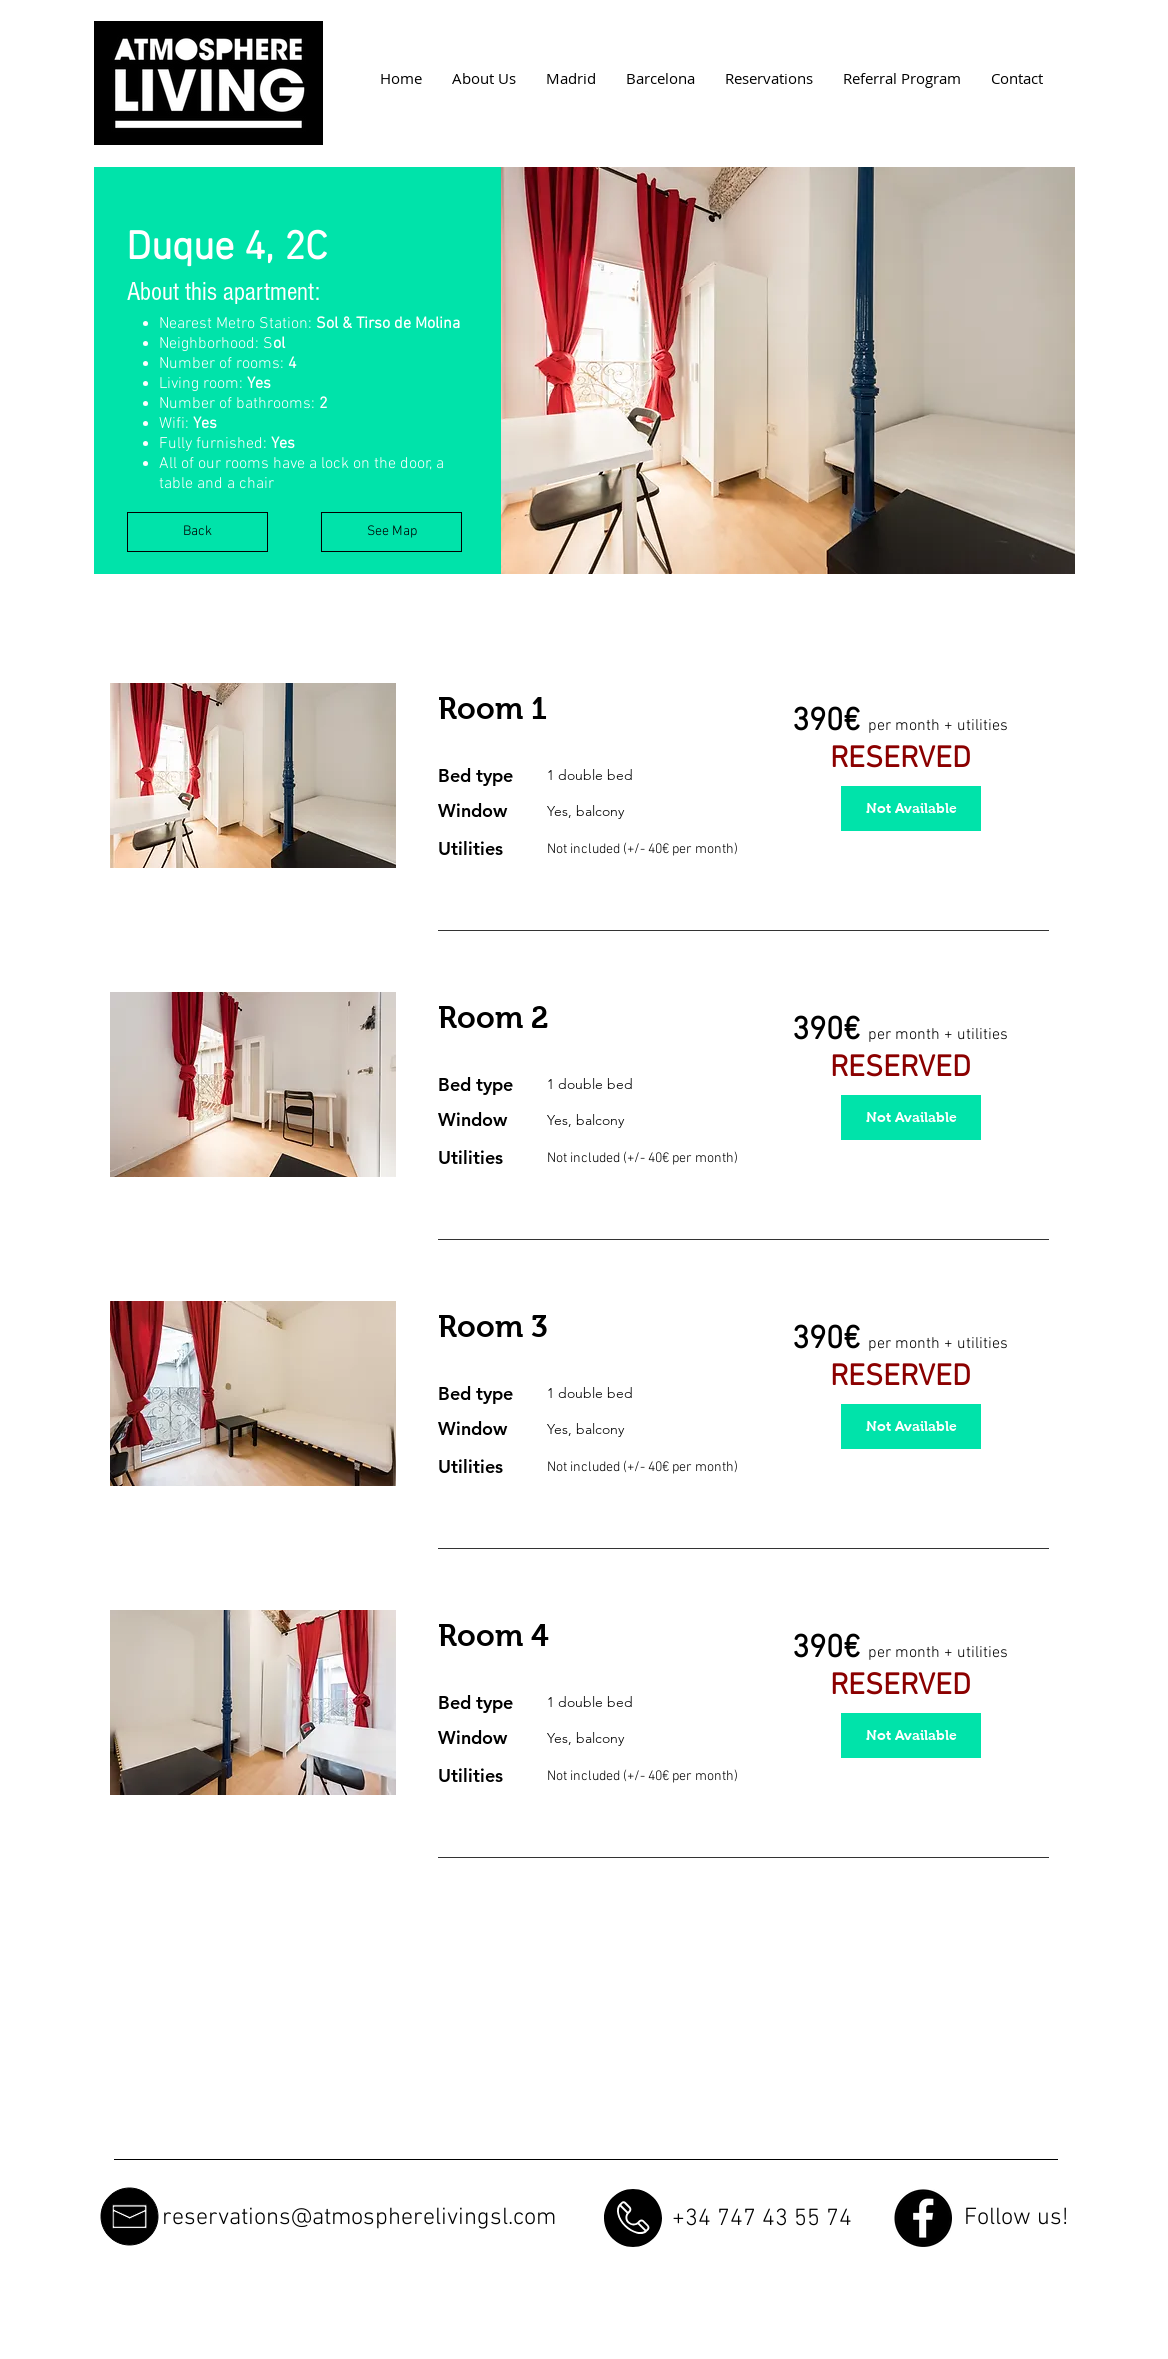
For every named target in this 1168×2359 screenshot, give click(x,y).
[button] (788, 370)
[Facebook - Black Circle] (923, 2218)
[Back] (197, 532)
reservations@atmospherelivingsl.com (359, 2218)
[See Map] (391, 532)
